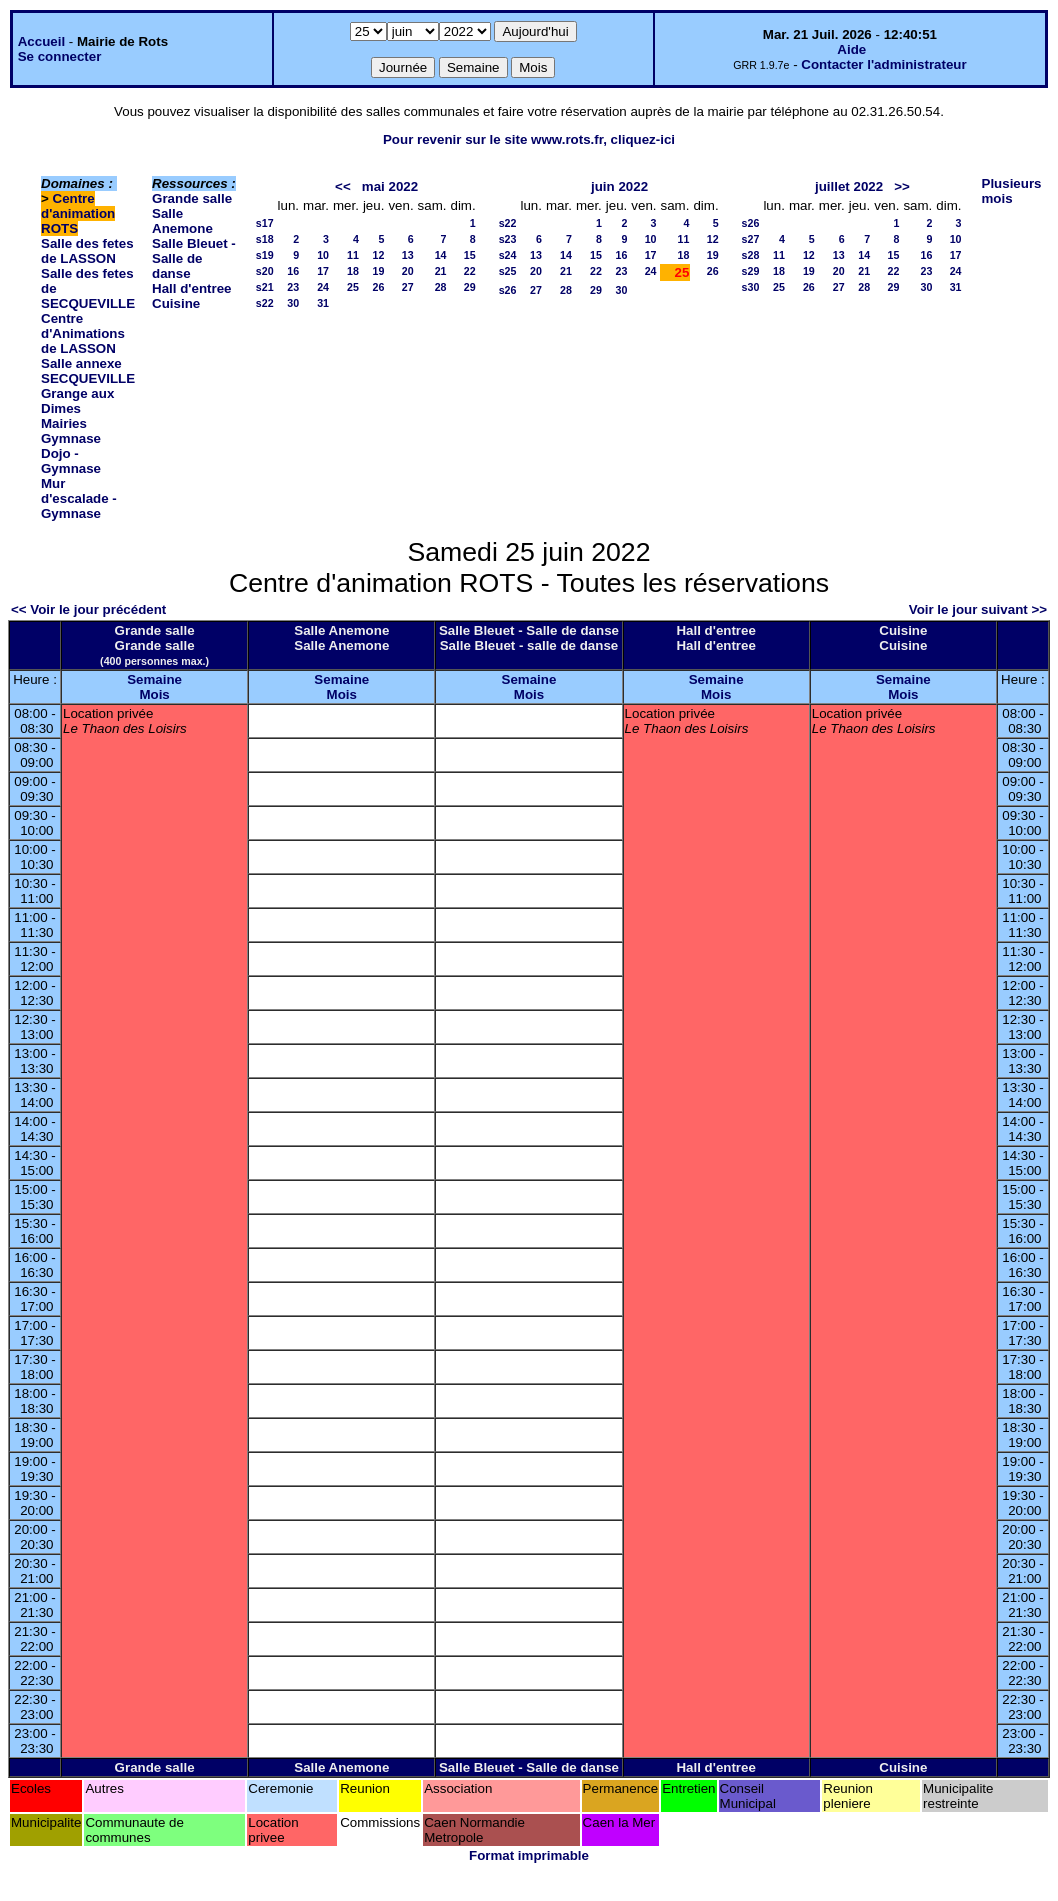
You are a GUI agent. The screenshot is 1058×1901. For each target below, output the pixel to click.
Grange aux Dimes (77, 401)
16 (293, 271)
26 (379, 287)
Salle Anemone (182, 221)
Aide (851, 49)
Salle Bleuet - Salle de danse (194, 258)
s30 (751, 287)
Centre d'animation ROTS (78, 213)
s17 (265, 223)
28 (441, 287)
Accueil (41, 41)
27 (408, 287)
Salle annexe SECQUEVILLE (88, 371)
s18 (265, 239)
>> (902, 186)
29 (470, 287)
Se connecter (60, 56)
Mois (154, 694)
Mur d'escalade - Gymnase (79, 498)
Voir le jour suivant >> (978, 609)
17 (323, 271)
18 (353, 271)
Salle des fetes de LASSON (87, 251)
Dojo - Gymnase (71, 461)
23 (293, 287)
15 (470, 255)
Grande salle (192, 198)
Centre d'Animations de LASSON (83, 333)
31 (323, 303)
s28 (751, 255)
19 (379, 271)
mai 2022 (390, 186)
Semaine (154, 679)
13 (408, 255)
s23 (508, 239)
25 (353, 287)
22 (470, 271)
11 (353, 255)
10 (323, 255)
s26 (508, 290)
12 (379, 255)
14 (441, 255)
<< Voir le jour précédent (88, 609)
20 (408, 271)
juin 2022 (619, 186)
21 (441, 271)
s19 (265, 255)
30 (293, 303)
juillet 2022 (849, 186)
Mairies (64, 423)
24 (323, 287)
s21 (265, 287)
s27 (751, 239)
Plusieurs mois (1012, 191)
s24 (508, 255)
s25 (508, 271)
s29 (751, 271)
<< (343, 186)
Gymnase (71, 438)
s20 (265, 271)
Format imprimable (529, 1855)
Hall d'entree (191, 288)
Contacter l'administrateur (883, 64)
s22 (265, 303)
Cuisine (176, 303)
